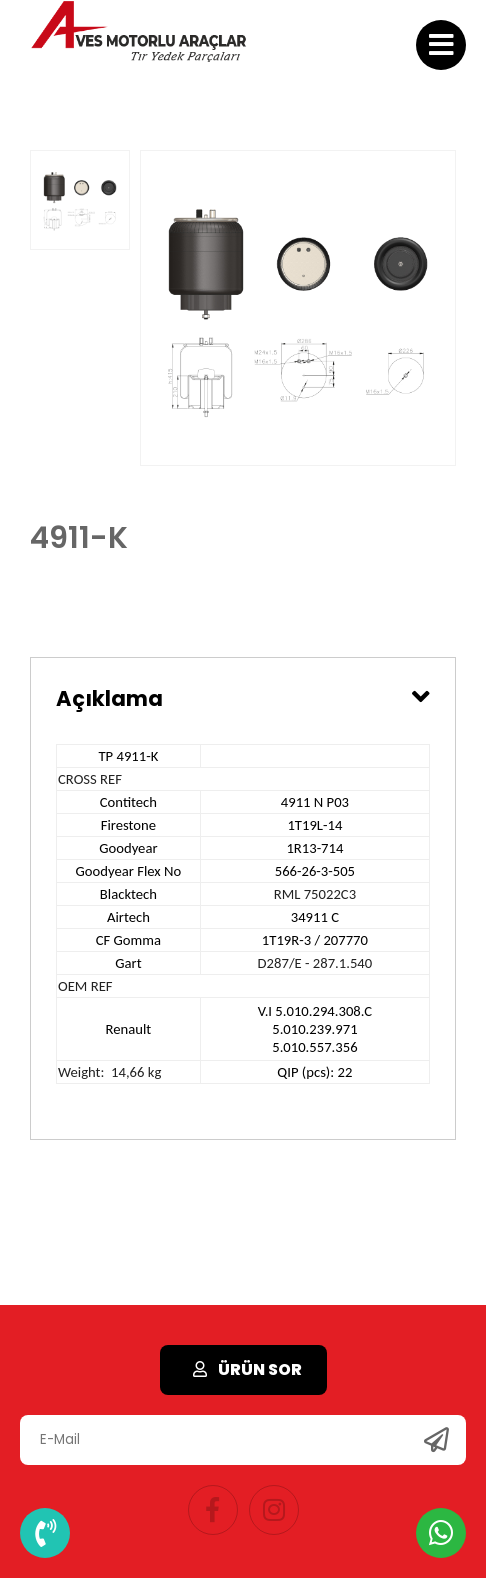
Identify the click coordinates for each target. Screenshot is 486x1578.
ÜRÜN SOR (243, 1369)
